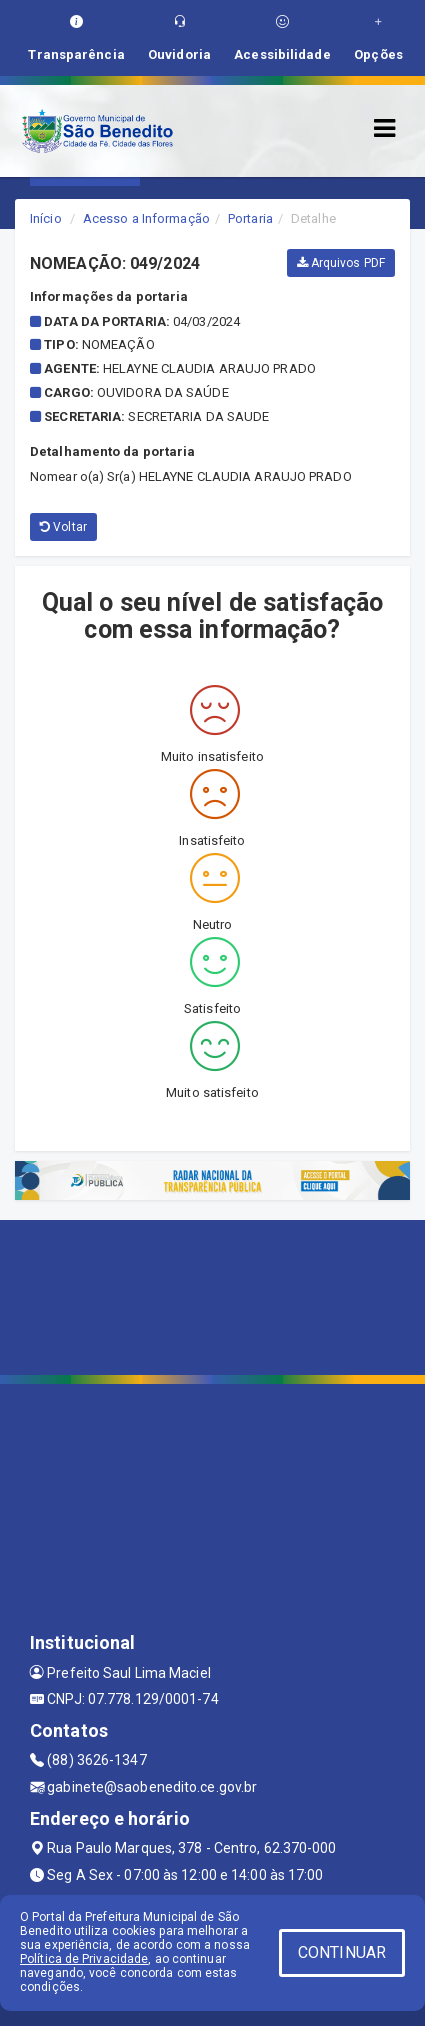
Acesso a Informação (146, 218)
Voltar (63, 527)
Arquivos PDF (341, 263)
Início (46, 218)
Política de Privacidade (84, 1959)
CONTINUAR (342, 1952)
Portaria (250, 218)
